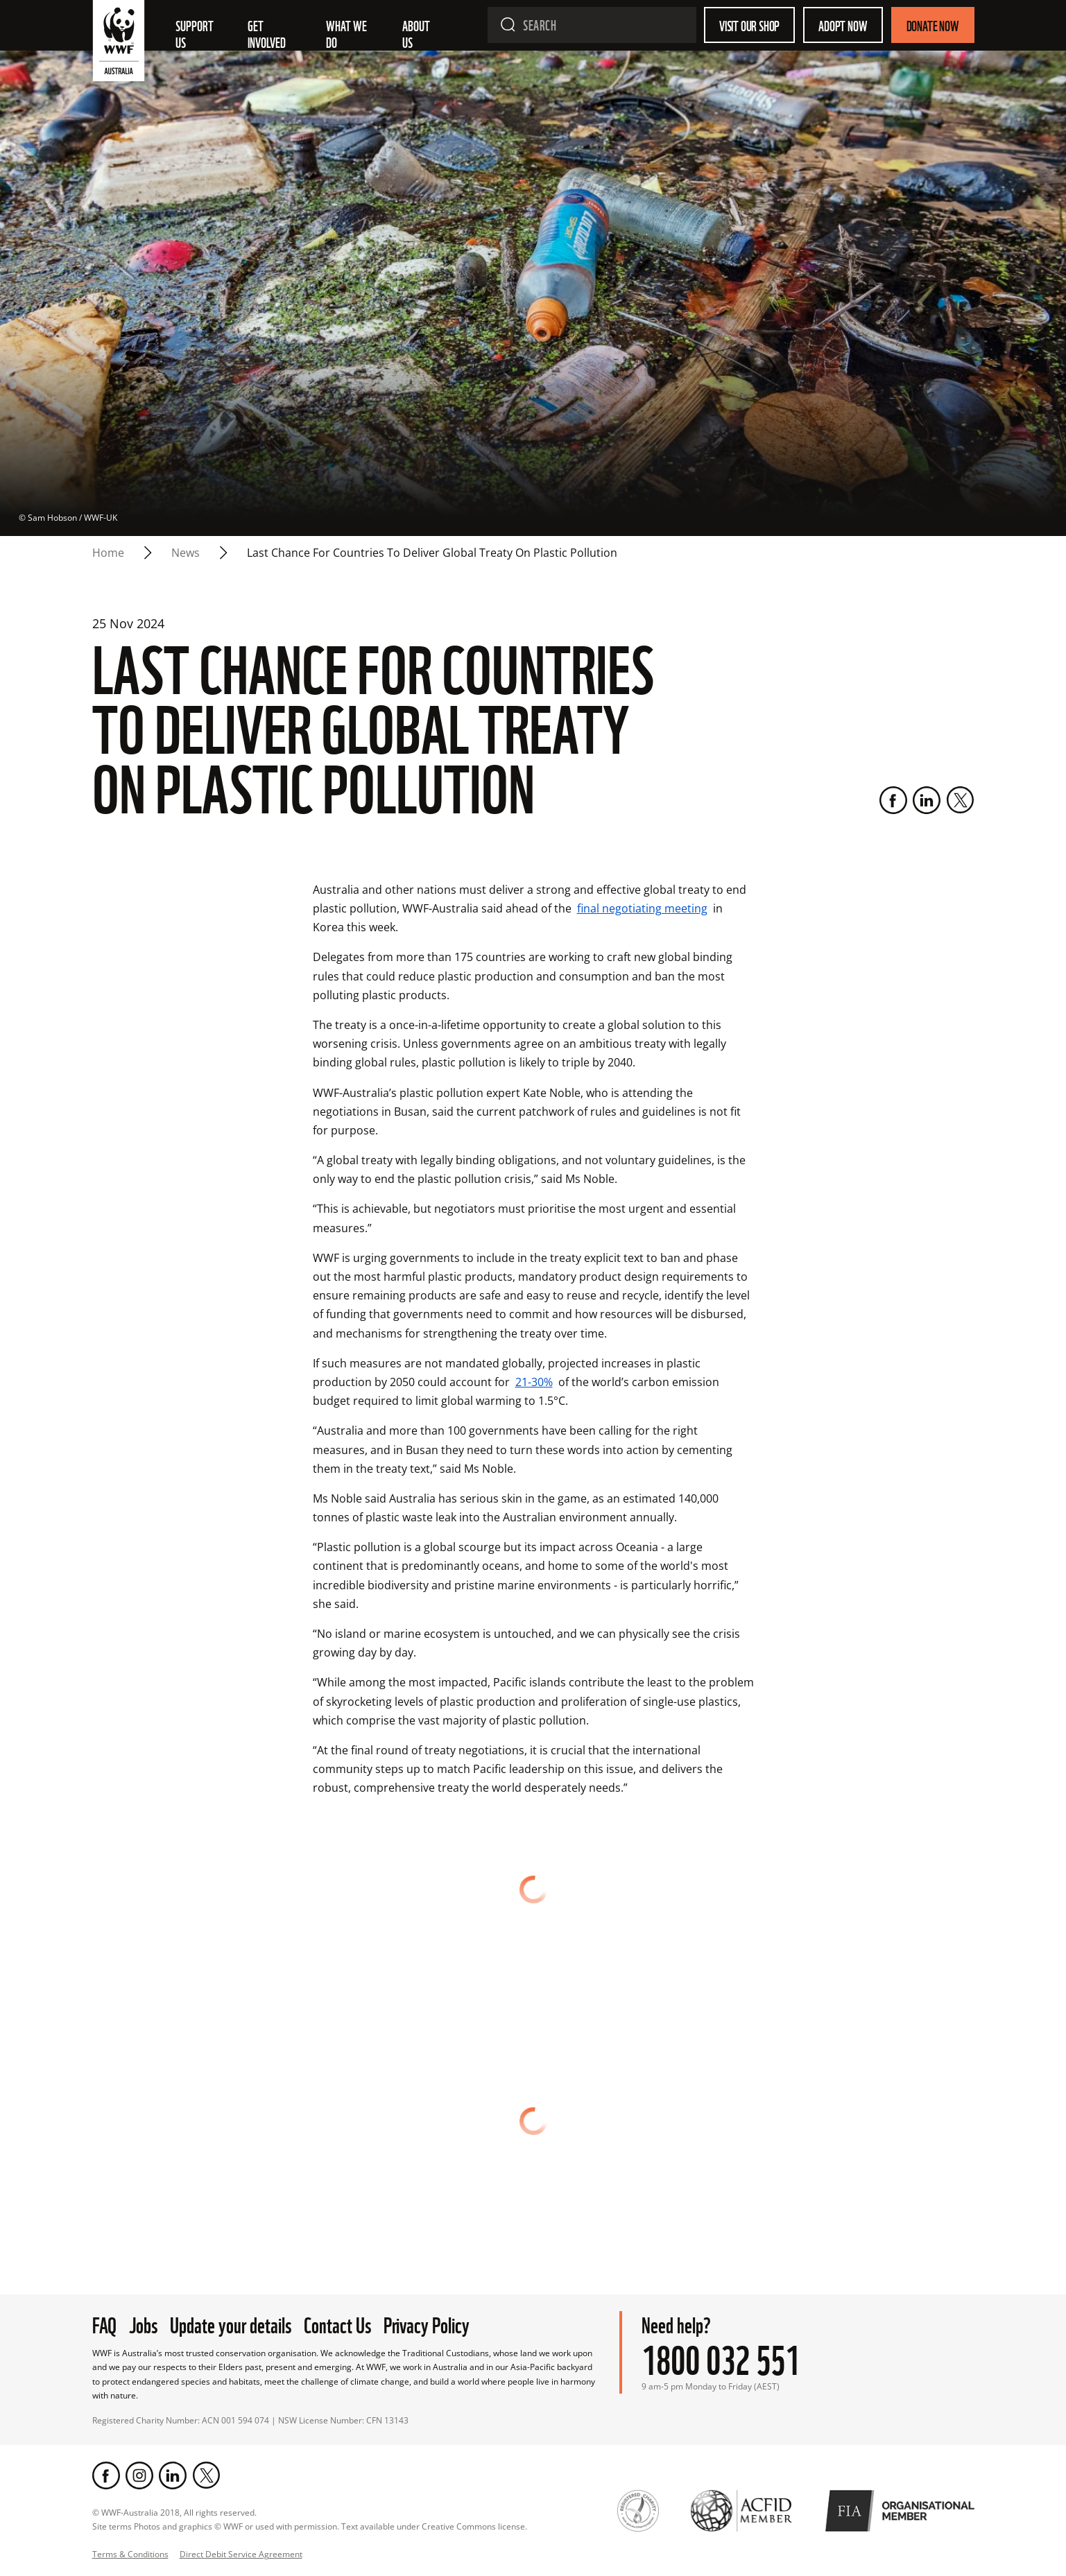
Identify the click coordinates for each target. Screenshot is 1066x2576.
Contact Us (337, 2323)
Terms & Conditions (130, 2554)
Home (108, 552)
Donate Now (932, 25)
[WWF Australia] (118, 43)
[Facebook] (893, 800)
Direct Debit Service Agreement (241, 2554)
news (185, 552)
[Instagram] (139, 2475)
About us (417, 33)
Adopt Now (842, 25)
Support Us (195, 33)
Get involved (267, 33)
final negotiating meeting (642, 908)
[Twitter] (960, 800)
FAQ (104, 2323)
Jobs (143, 2323)
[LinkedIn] (926, 800)
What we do (347, 33)
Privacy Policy (427, 2323)
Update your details (230, 2323)
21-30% (534, 1382)
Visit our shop (749, 25)
